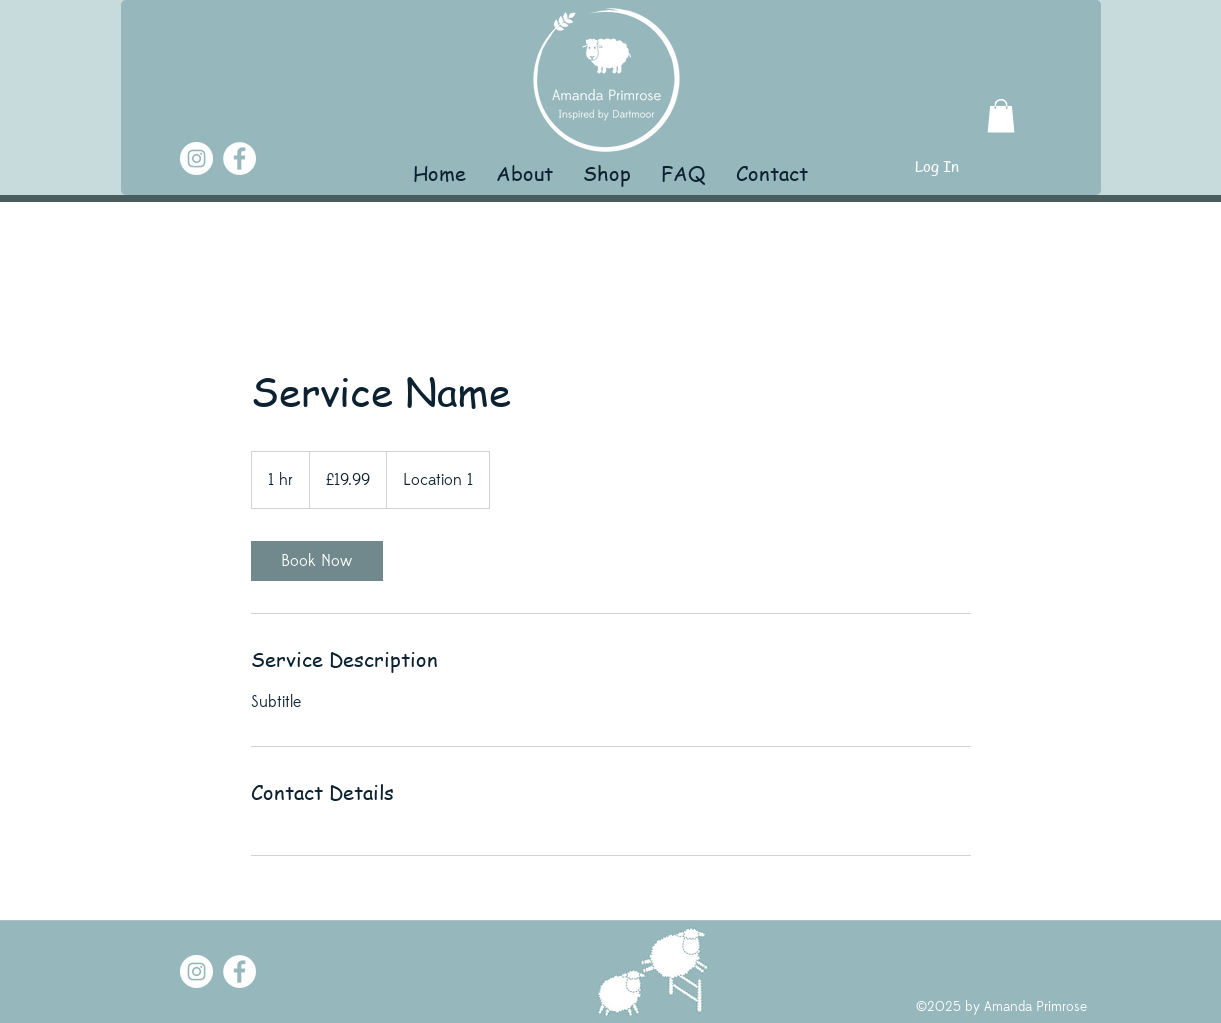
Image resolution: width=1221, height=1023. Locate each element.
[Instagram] (196, 158)
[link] (317, 561)
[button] (1001, 115)
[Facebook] (239, 158)
